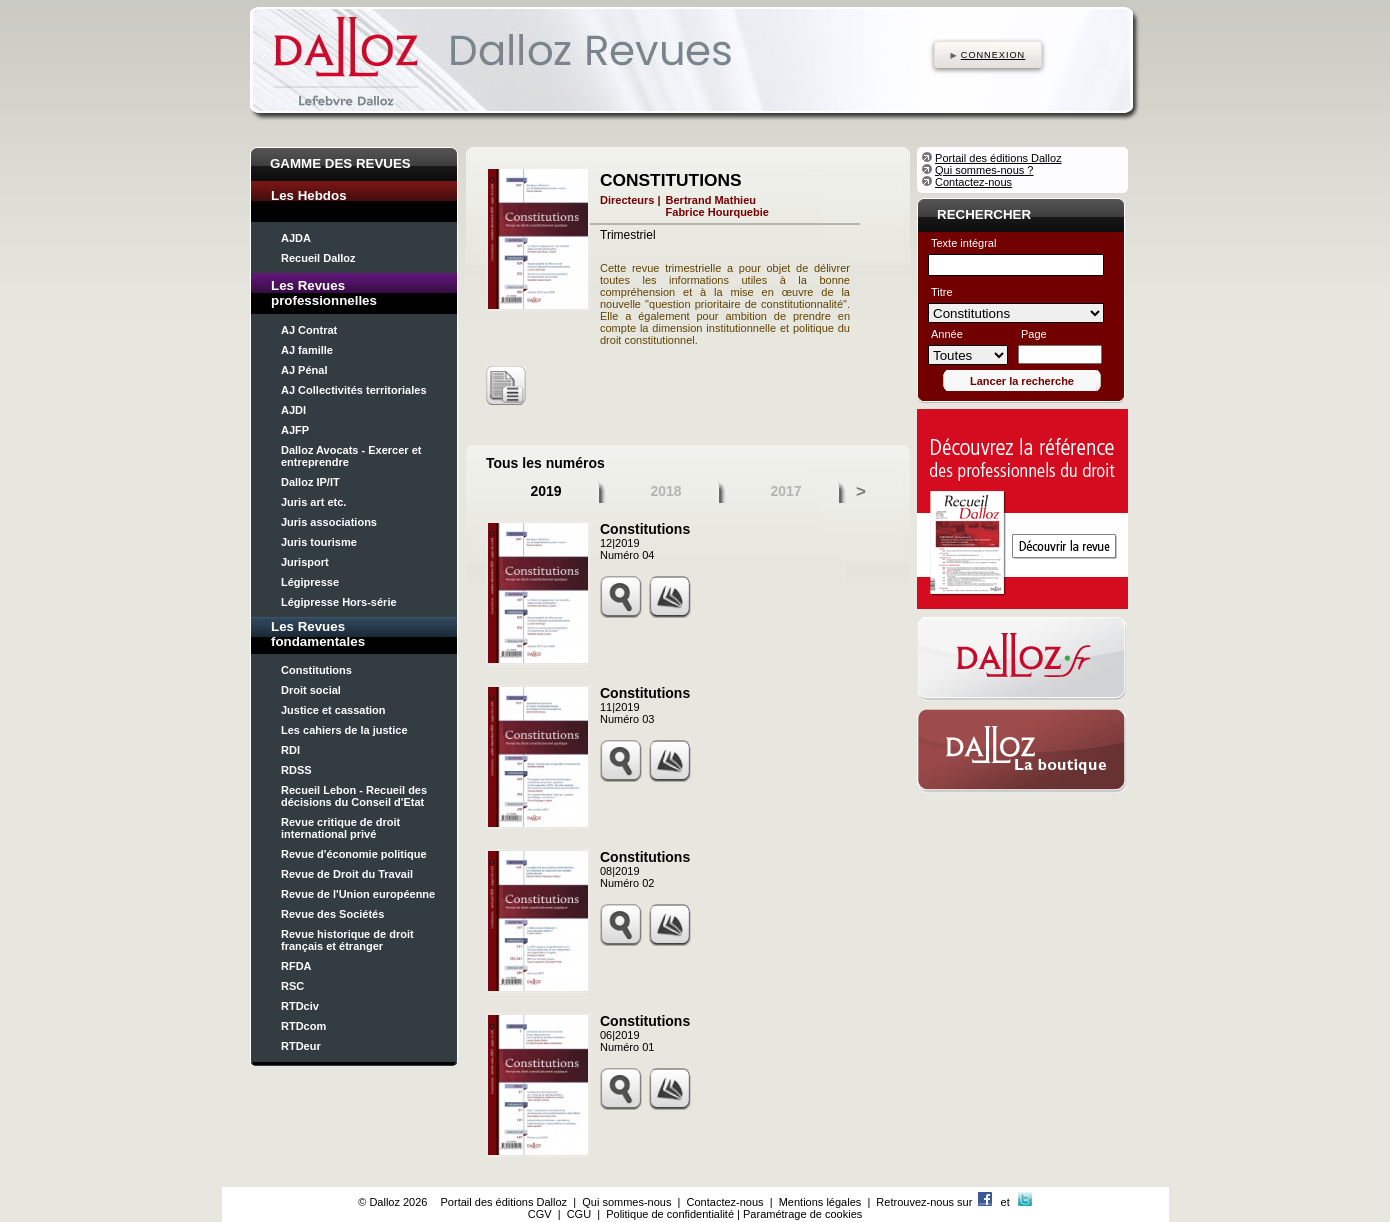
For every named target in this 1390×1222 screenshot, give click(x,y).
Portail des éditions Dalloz (998, 158)
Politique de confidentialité (670, 1214)
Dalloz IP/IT (310, 482)
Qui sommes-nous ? (984, 170)
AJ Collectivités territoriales (354, 390)
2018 (665, 491)
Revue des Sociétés (332, 914)
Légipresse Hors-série (339, 602)
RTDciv (300, 1006)
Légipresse (310, 582)
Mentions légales (820, 1202)
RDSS (296, 770)
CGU (579, 1214)
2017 (785, 491)
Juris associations (329, 522)
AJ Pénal (304, 370)
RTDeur (301, 1046)
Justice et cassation (333, 710)
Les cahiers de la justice (344, 730)
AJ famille (307, 350)
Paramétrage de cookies (802, 1214)
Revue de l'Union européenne (358, 894)
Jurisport (305, 562)
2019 (545, 491)
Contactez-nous (973, 182)
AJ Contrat (309, 330)
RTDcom (303, 1026)
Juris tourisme (319, 542)
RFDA (296, 966)
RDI (290, 750)
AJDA (296, 238)
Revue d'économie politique (354, 854)
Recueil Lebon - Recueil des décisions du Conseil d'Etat (354, 796)
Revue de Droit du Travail (347, 874)
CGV (540, 1214)
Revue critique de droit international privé (340, 828)
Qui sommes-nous (626, 1202)
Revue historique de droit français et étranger (347, 940)
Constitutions (316, 670)
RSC (292, 986)
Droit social (311, 690)
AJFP (295, 430)
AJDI (293, 410)
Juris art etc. (313, 502)
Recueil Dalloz (318, 258)
